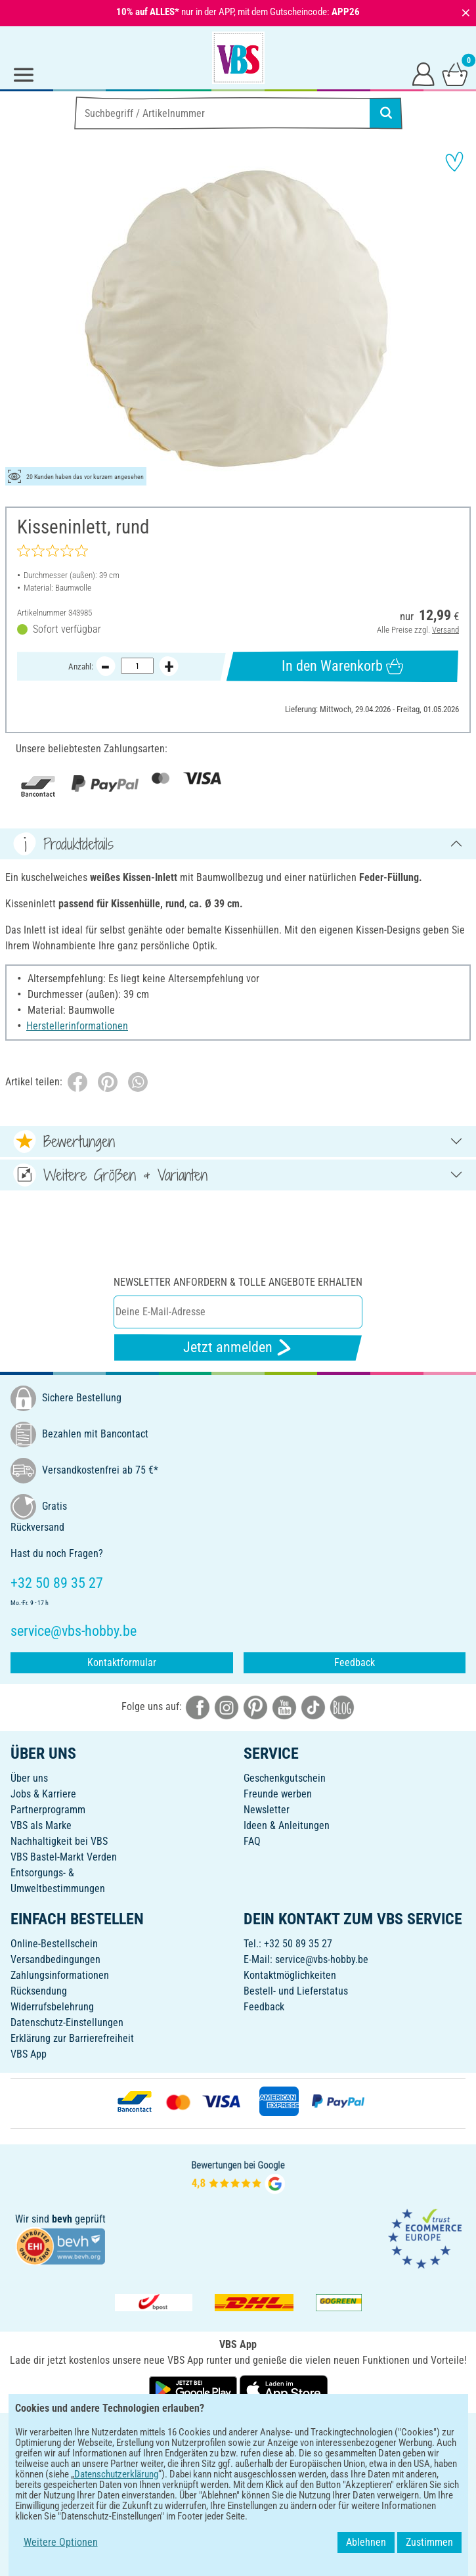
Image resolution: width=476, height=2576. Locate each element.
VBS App (29, 2054)
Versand (445, 630)
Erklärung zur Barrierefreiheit (72, 2038)
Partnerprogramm (48, 1809)
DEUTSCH (237, 2432)
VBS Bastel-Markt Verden (64, 1857)
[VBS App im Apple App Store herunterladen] (284, 2389)
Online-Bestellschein (54, 1943)
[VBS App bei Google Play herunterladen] (194, 2389)
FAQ (252, 1841)
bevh (62, 2219)
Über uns (29, 1778)
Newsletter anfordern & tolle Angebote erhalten (238, 1282)
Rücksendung (39, 1991)
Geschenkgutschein (285, 1778)
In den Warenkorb (343, 666)
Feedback (354, 1662)
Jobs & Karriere (43, 1794)
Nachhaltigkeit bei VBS (59, 1841)
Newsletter (267, 1809)
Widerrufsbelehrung (52, 2006)
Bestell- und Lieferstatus (296, 1991)
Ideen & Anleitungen (287, 1825)
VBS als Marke (41, 1825)
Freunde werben (278, 1794)
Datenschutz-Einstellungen (67, 2022)
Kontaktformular (121, 1662)
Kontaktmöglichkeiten (290, 1975)
